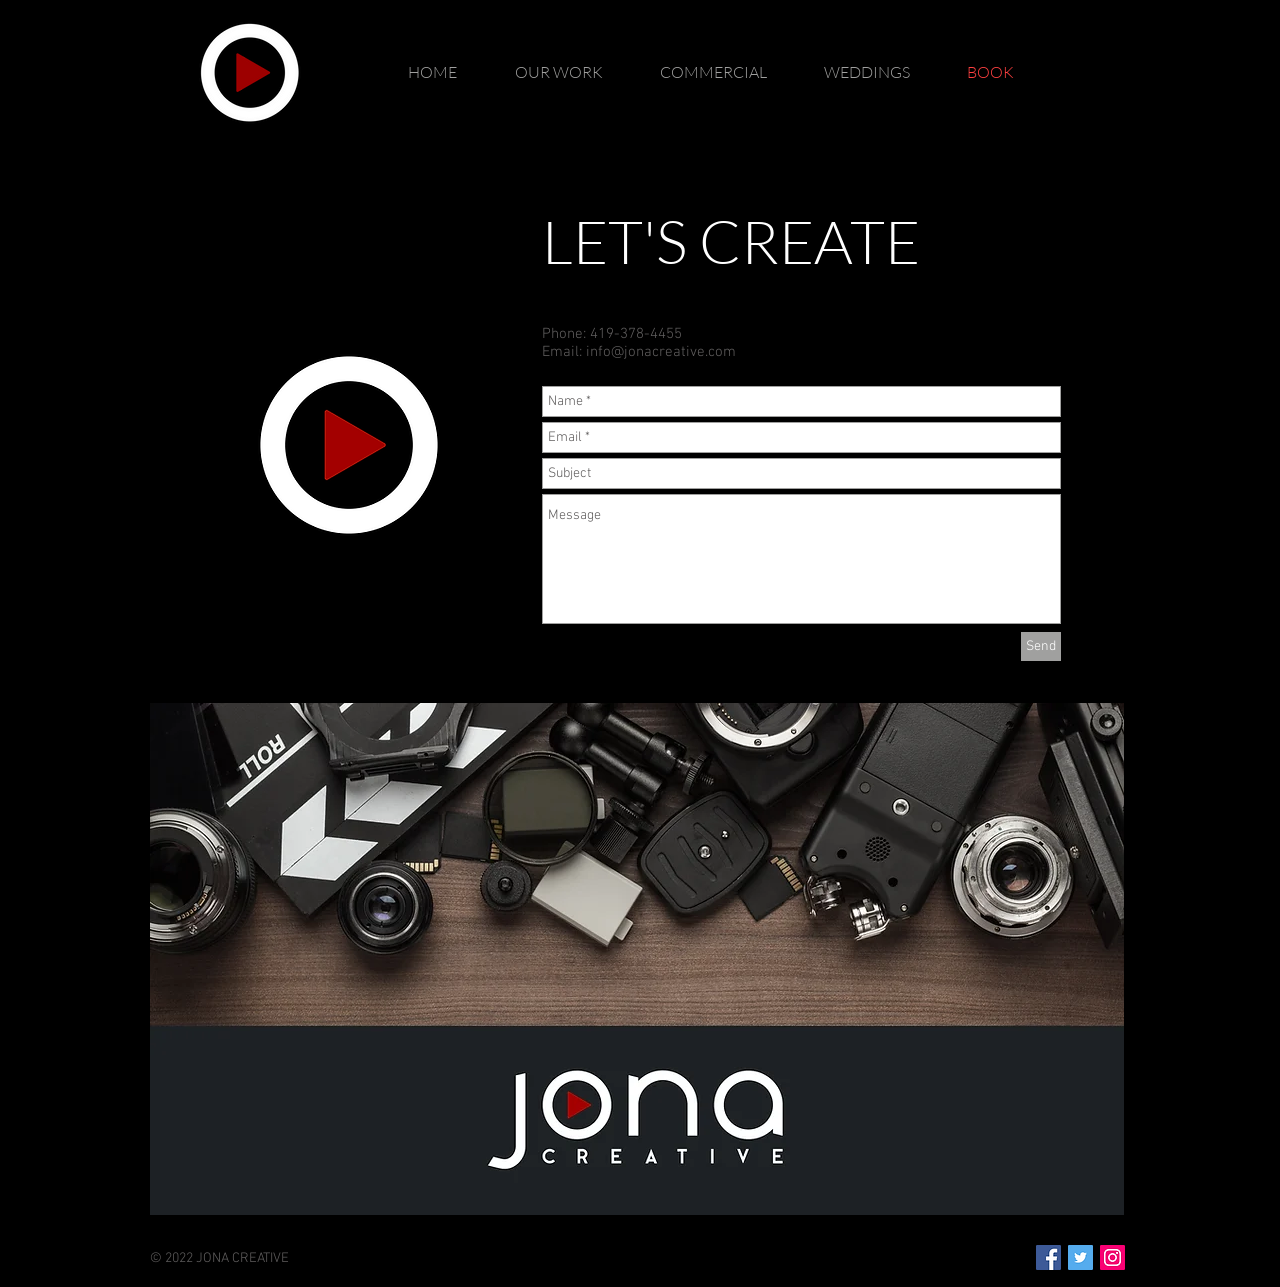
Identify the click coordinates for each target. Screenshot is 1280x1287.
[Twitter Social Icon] (1080, 1257)
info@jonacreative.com (661, 352)
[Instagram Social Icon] (1112, 1257)
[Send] (1041, 646)
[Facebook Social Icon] (1048, 1257)
